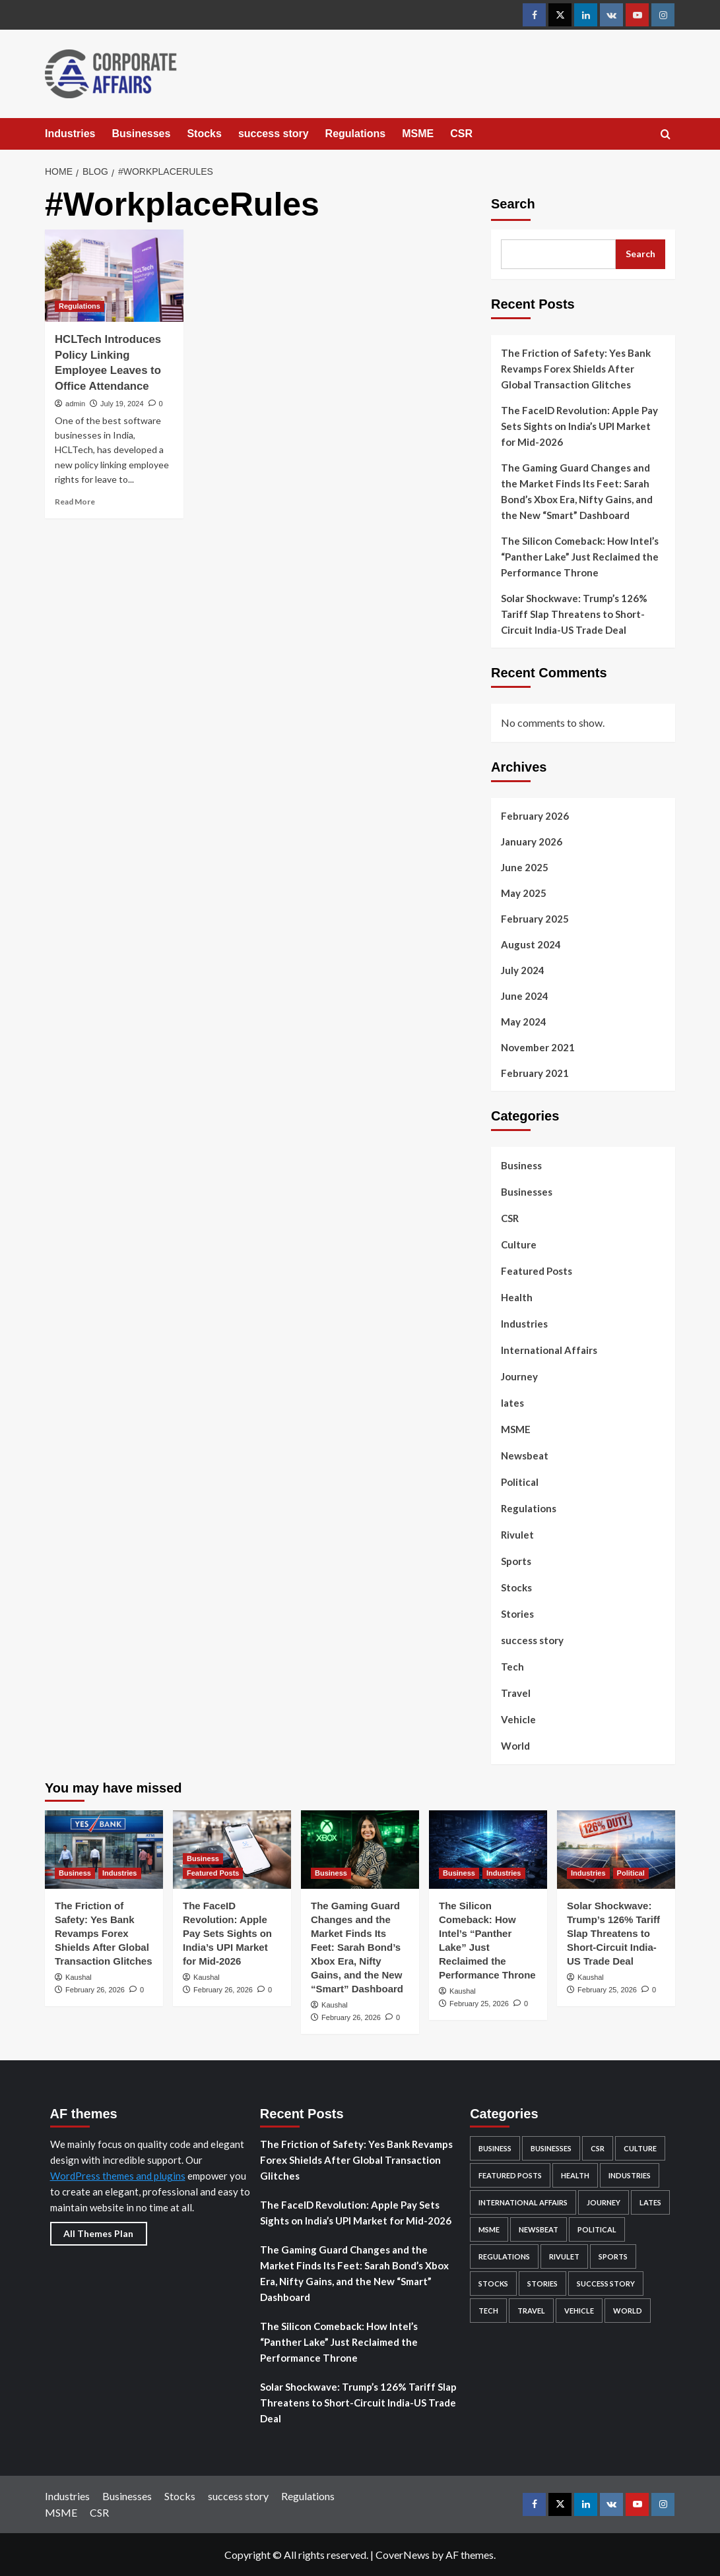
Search (513, 204)
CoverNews (403, 2554)
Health (517, 1297)
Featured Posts (536, 1271)
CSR (461, 133)
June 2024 (524, 996)
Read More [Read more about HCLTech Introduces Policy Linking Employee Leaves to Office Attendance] (75, 501)
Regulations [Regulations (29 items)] (504, 2256)
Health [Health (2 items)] (575, 2175)
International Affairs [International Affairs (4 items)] (523, 2202)
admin (75, 404)
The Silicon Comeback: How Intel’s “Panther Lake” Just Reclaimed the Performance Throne (580, 556)
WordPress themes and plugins (117, 2176)
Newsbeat (524, 1455)
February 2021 (535, 1073)
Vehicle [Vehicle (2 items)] (579, 2310)
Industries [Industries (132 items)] (629, 2175)
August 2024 (531, 944)
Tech (512, 1666)
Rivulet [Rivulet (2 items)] (564, 2256)
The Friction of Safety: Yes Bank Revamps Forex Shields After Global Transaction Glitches (576, 368)
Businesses (141, 133)
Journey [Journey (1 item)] (603, 2202)
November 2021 (538, 1047)
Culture (519, 1244)
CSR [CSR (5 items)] (598, 2148)
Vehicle (518, 1719)
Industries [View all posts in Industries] (119, 1873)
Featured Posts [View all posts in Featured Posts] (213, 1873)
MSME (418, 133)
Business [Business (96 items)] (494, 2148)
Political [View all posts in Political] (631, 1873)
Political (520, 1482)
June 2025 (524, 867)
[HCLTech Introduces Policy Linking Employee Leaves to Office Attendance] (114, 276)
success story (273, 133)
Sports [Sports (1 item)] (613, 2256)
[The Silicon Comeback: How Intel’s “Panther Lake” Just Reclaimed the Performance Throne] (488, 1849)
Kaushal (78, 1977)
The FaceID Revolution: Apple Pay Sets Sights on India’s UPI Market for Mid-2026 (579, 426)
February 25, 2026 (479, 2004)
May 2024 (523, 1021)
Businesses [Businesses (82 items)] (551, 2148)
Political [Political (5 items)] (596, 2229)
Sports (516, 1561)
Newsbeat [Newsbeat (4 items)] (538, 2229)
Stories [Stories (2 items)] (542, 2283)
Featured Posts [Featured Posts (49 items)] (510, 2175)
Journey (519, 1376)
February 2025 (535, 919)
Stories (517, 1614)
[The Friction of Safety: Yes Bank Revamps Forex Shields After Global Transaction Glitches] (104, 1849)
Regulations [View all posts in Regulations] (79, 306)
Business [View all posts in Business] (75, 1873)
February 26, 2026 (95, 1990)
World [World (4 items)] (627, 2310)
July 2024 (522, 970)
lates (512, 1403)
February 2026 (535, 816)
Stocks (204, 133)
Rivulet (517, 1535)
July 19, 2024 (121, 404)
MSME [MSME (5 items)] (489, 2229)
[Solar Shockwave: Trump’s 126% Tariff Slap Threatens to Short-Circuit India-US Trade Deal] (616, 1849)
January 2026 (531, 841)
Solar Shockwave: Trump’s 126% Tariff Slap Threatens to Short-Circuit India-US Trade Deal (574, 614)
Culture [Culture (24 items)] (640, 2148)
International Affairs (549, 1350)
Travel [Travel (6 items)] (531, 2310)
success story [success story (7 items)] (606, 2283)
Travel (516, 1693)
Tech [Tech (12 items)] (488, 2310)
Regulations (355, 133)
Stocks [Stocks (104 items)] (493, 2283)
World (515, 1746)
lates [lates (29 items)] (650, 2202)
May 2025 (523, 893)
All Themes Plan (98, 2233)
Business (521, 1165)
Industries (70, 133)
